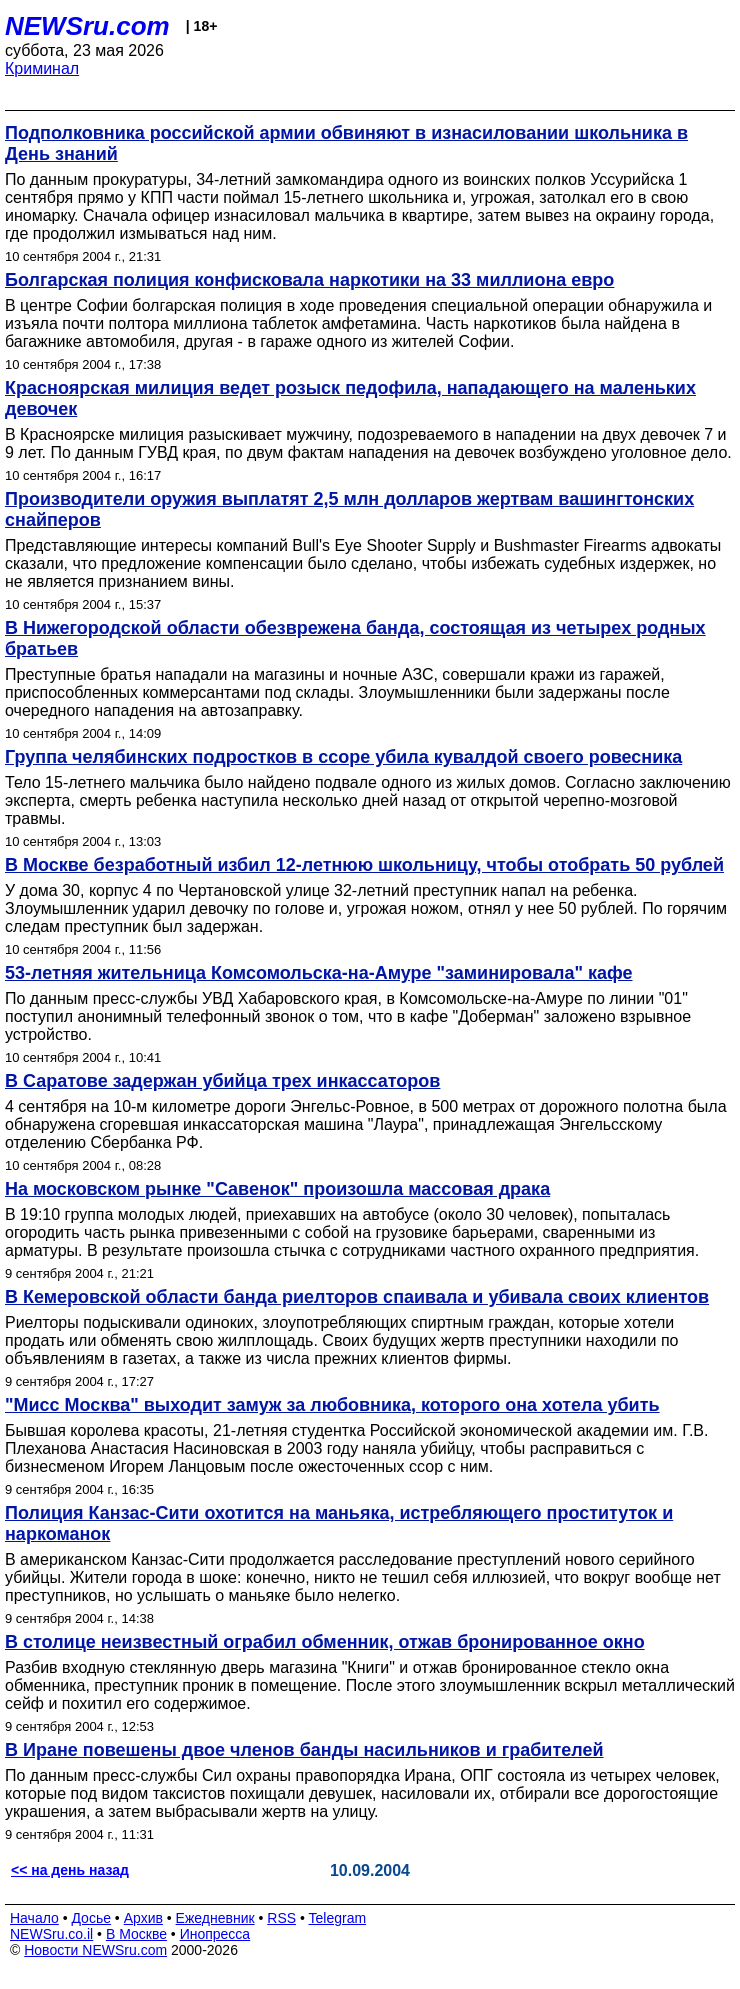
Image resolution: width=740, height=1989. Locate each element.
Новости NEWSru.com (95, 1950)
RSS (281, 1918)
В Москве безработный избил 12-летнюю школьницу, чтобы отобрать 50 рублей (364, 865)
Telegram (338, 1918)
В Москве (136, 1934)
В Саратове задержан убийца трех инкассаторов (222, 1081)
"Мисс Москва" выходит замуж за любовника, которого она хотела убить (332, 1405)
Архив (143, 1918)
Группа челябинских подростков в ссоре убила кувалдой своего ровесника (343, 757)
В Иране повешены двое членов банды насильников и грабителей (304, 1750)
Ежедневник (215, 1918)
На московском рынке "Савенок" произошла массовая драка (277, 1189)
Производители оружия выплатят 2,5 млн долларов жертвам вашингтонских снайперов (349, 509)
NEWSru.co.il (51, 1934)
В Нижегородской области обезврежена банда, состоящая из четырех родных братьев (355, 638)
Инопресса (215, 1934)
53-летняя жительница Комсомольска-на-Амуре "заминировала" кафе (318, 973)
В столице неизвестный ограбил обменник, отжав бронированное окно (325, 1642)
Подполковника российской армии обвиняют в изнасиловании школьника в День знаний (346, 143)
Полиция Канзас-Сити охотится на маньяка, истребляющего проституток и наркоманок (339, 1523)
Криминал (42, 68)
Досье (91, 1918)
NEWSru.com (87, 26)
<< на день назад (70, 1870)
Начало (34, 1918)
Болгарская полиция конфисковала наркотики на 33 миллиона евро (309, 280)
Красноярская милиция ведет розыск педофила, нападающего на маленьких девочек (350, 398)
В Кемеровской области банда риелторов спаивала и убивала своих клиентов (357, 1297)
